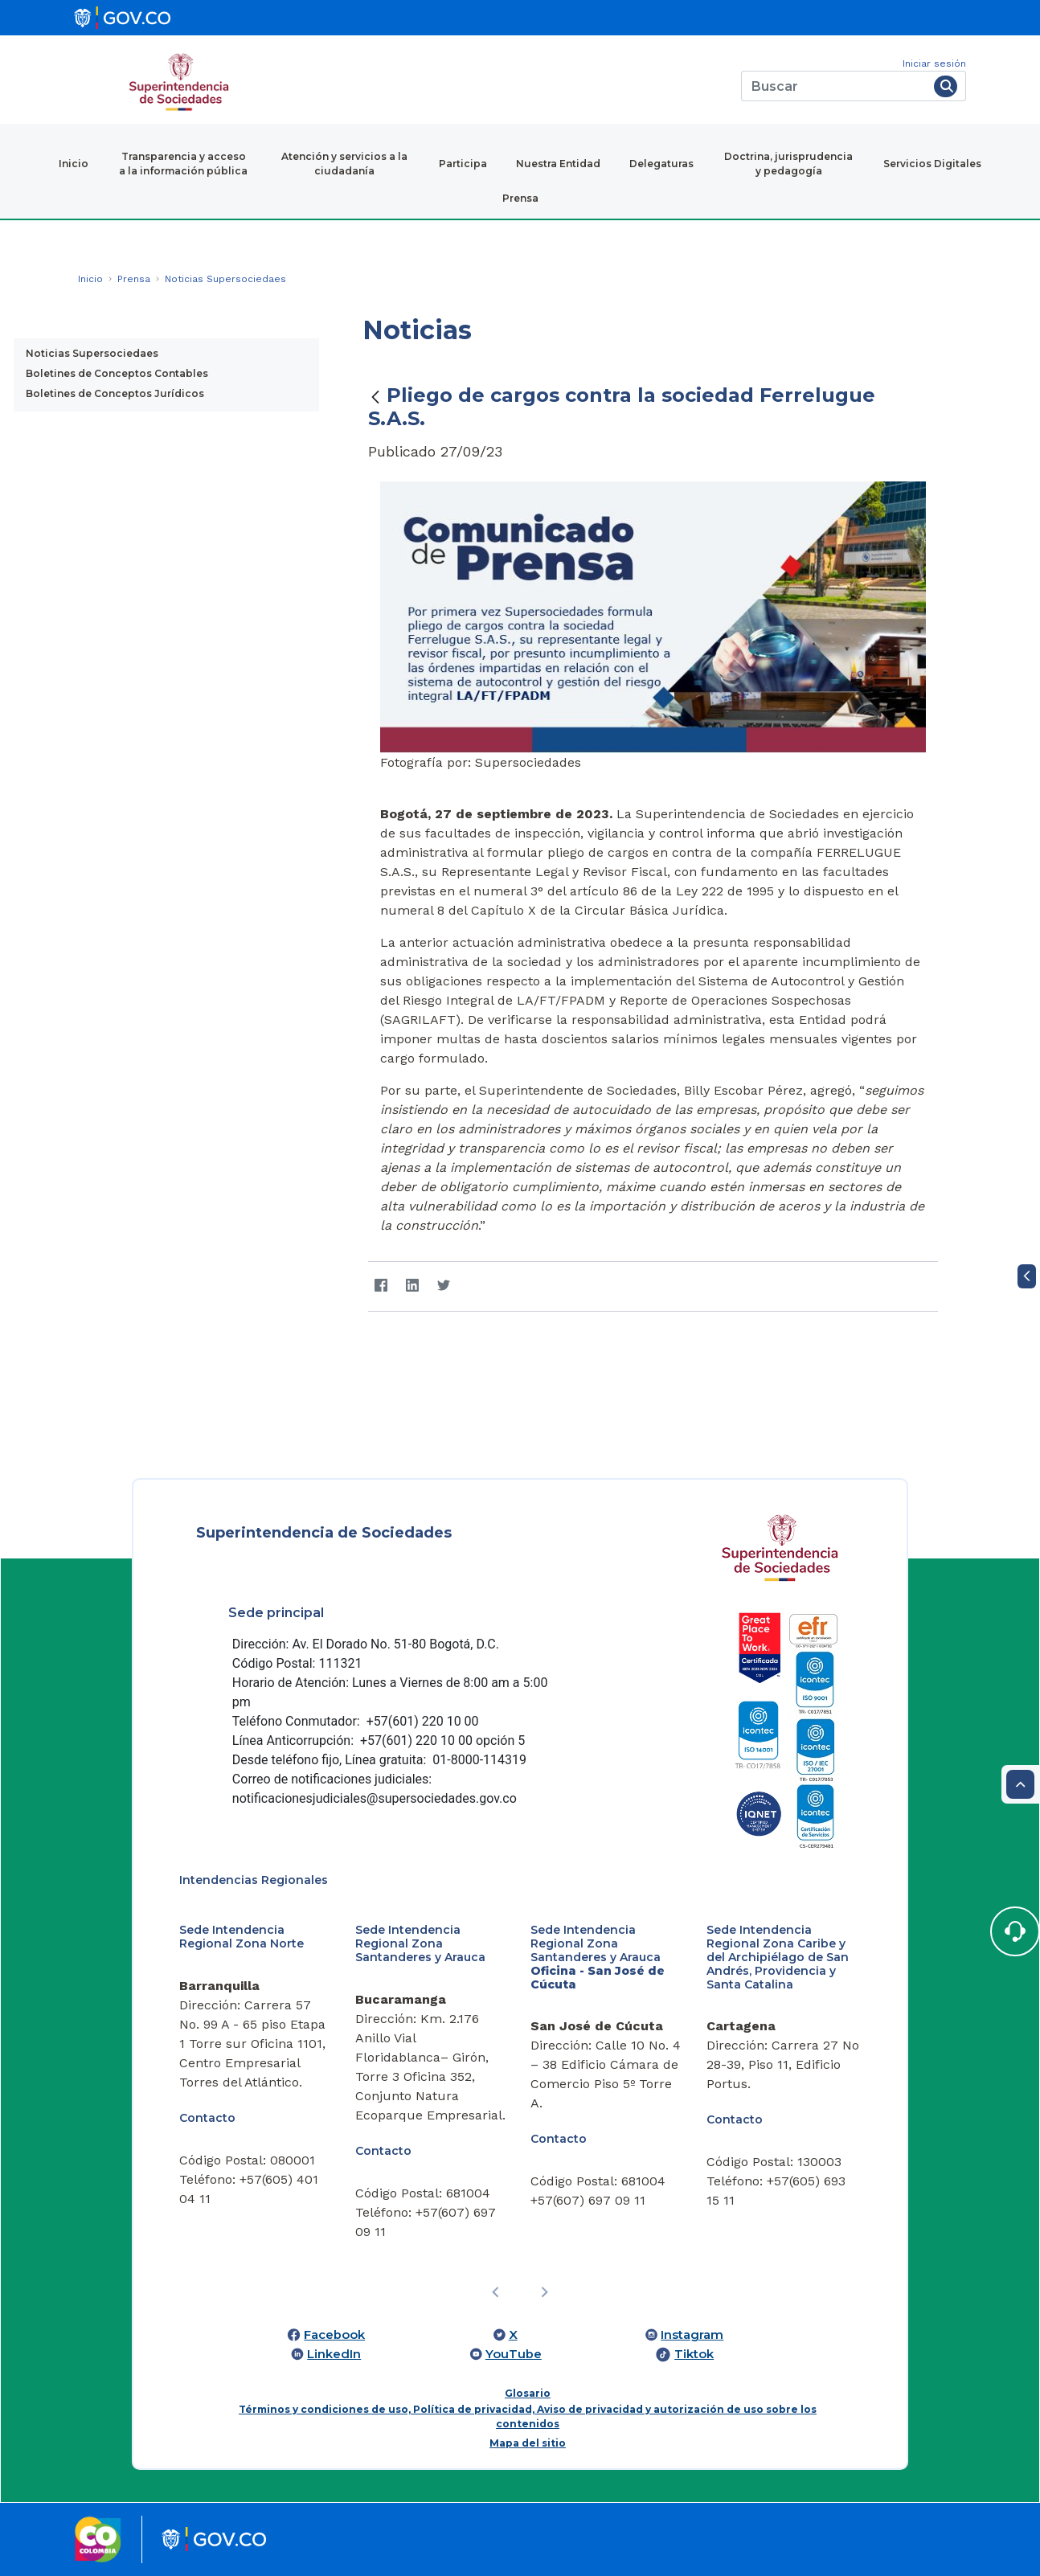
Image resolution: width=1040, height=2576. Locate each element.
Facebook (334, 2335)
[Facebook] (380, 1286)
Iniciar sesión (934, 63)
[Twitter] (443, 1286)
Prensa (520, 198)
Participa (463, 164)
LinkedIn (334, 2354)
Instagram (692, 2335)
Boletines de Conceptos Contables (117, 373)
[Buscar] (834, 86)
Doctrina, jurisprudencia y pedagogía (788, 163)
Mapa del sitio (527, 2443)
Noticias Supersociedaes (92, 353)
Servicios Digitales (932, 164)
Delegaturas (661, 164)
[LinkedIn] (411, 1286)
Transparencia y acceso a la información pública (183, 163)
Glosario (528, 2393)
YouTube (513, 2354)
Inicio (73, 164)
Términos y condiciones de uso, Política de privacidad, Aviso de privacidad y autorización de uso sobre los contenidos (528, 2416)
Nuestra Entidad (558, 164)
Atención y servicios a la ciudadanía (344, 163)
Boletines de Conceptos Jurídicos (115, 393)
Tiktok (694, 2354)
